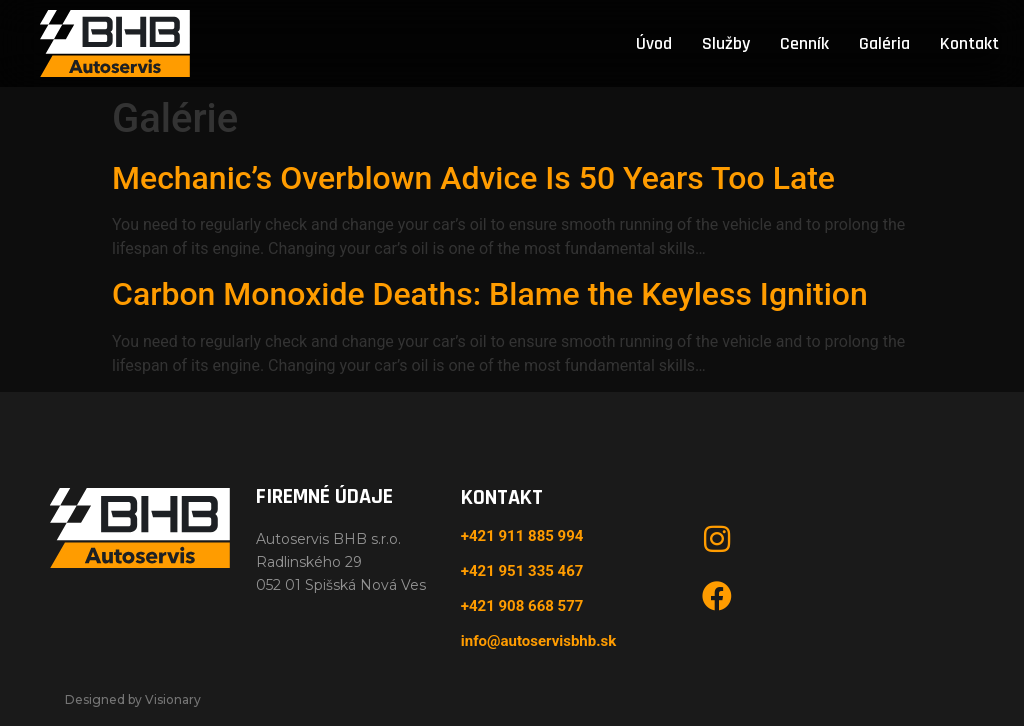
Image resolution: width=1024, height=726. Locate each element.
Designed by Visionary (133, 699)
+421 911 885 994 (522, 536)
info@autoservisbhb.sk (538, 641)
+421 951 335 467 (522, 571)
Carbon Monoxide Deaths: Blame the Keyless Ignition (490, 294)
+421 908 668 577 (522, 606)
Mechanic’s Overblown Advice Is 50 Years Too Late (473, 178)
